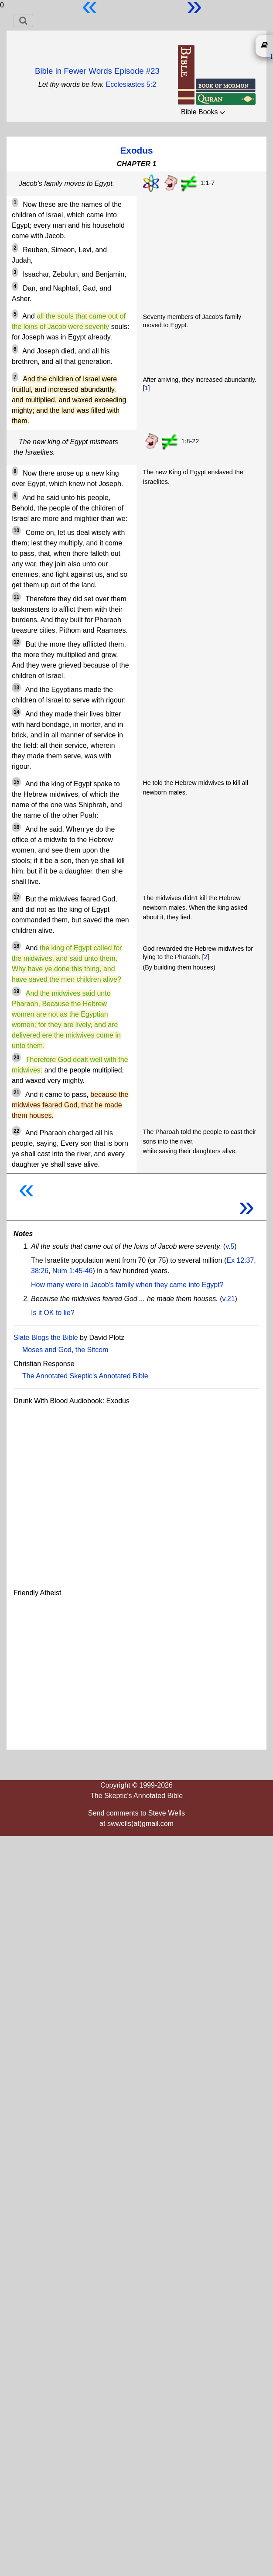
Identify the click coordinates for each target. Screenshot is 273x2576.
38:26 (39, 1270)
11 (16, 597)
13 (16, 688)
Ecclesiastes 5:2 (131, 84)
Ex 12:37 (240, 1260)
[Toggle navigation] (23, 20)
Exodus (136, 150)
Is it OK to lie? (53, 1312)
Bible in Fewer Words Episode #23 (97, 70)
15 (16, 782)
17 (16, 897)
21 (16, 1092)
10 (16, 531)
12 (16, 642)
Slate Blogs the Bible (46, 1337)
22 (16, 1131)
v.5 (229, 1246)
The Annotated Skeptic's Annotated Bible (85, 1376)
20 (16, 1058)
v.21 (228, 1298)
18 (16, 946)
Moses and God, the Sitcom (65, 1349)
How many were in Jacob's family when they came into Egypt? (127, 1284)
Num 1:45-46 (72, 1270)
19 (16, 991)
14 (16, 712)
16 (16, 827)
